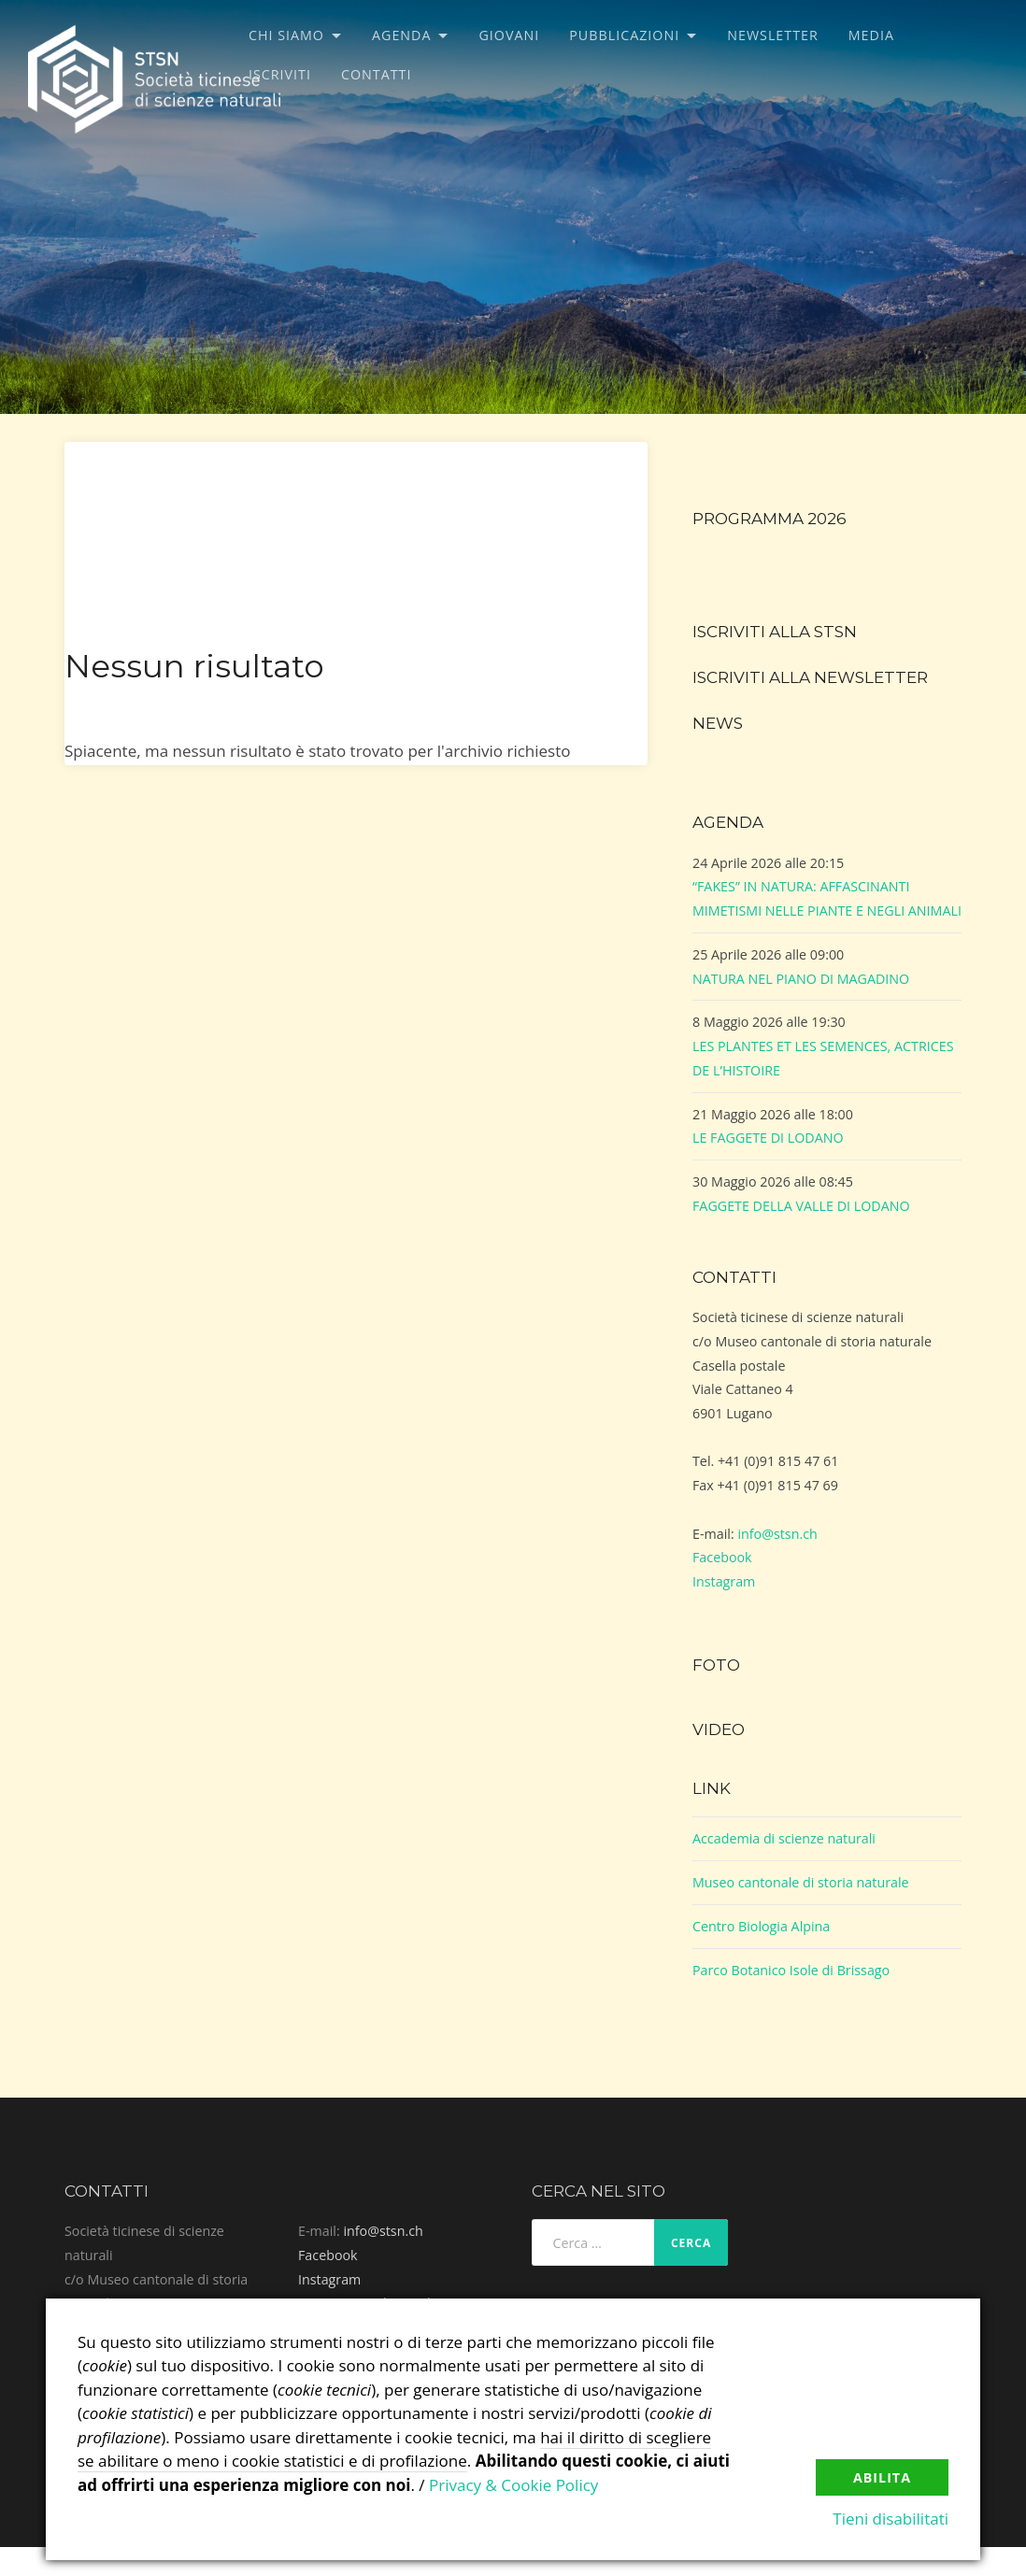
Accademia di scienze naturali (784, 1838)
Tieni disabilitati (890, 2518)
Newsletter (773, 35)
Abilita (882, 2477)
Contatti (376, 74)
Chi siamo (286, 35)
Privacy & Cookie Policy (513, 2485)
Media (871, 35)
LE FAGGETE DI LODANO (768, 1137)
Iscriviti (280, 74)
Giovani (508, 35)
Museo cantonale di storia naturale (800, 1882)
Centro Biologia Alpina (761, 1926)
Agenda (402, 35)
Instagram (723, 1581)
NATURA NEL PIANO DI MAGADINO (800, 979)
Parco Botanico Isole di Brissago (791, 1970)
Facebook (722, 1557)
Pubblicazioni (624, 35)
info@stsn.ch (777, 1534)
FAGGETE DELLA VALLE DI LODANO (801, 1206)
